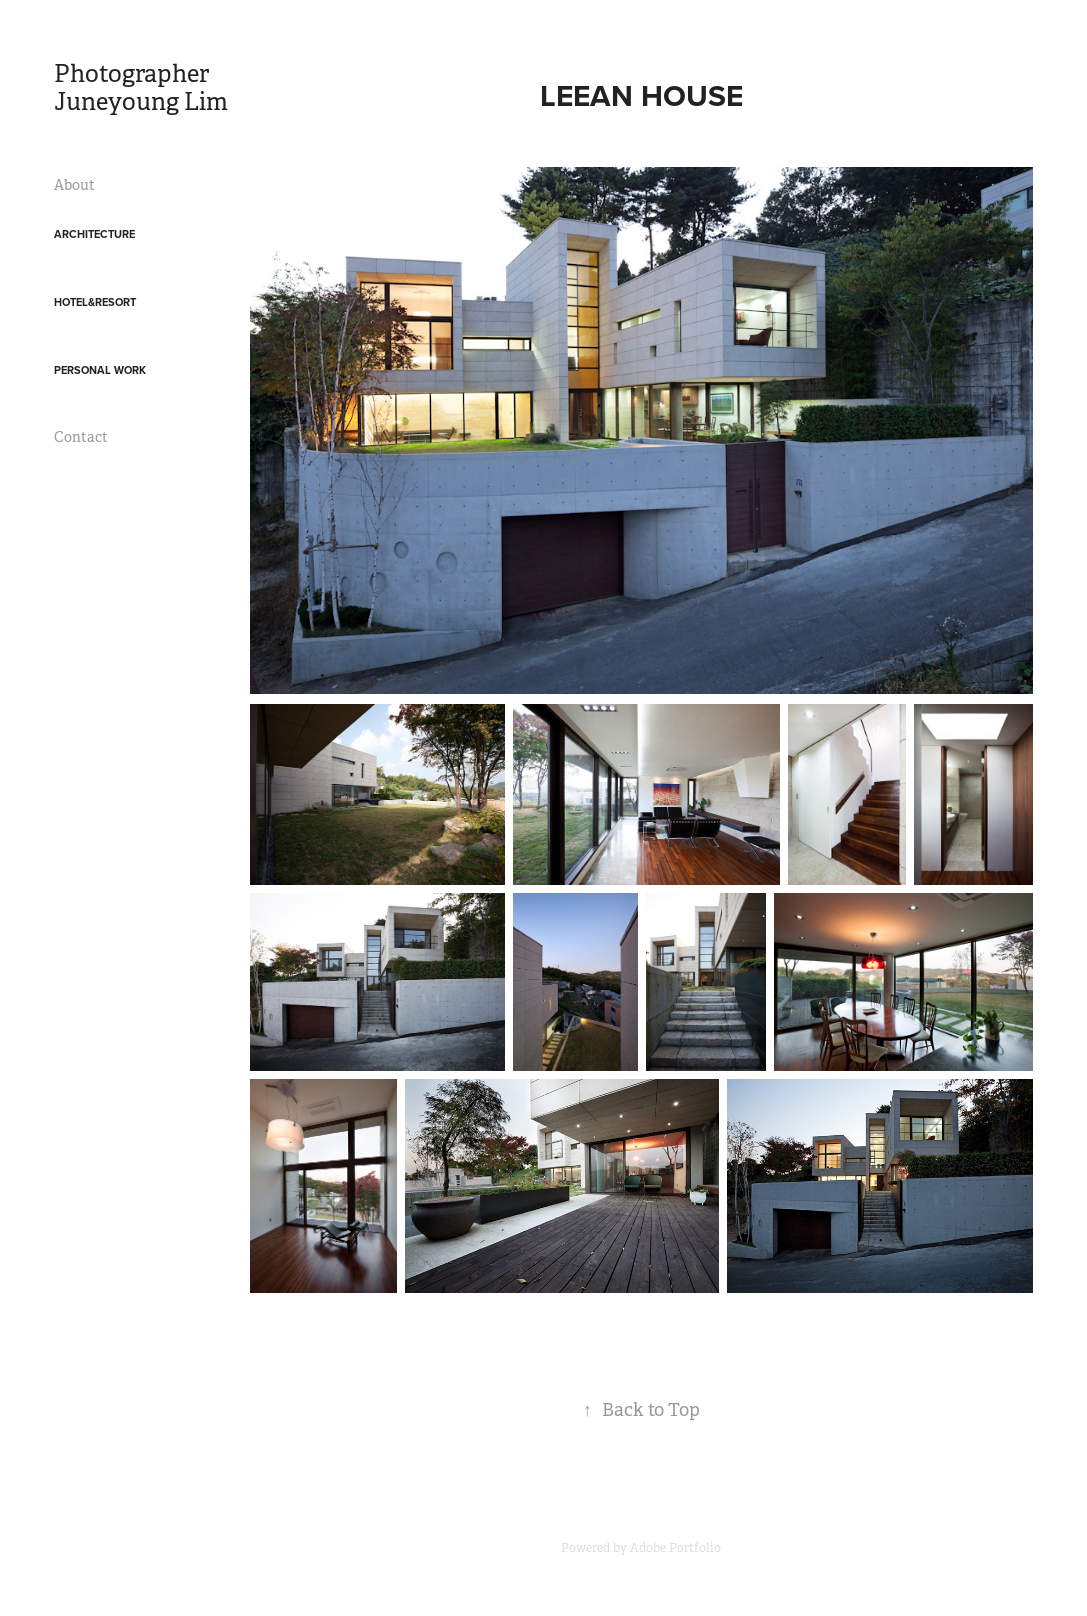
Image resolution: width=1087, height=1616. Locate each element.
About (74, 185)
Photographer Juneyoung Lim (141, 88)
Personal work (100, 370)
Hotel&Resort (95, 302)
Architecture (94, 234)
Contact (81, 437)
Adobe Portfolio (675, 1548)
